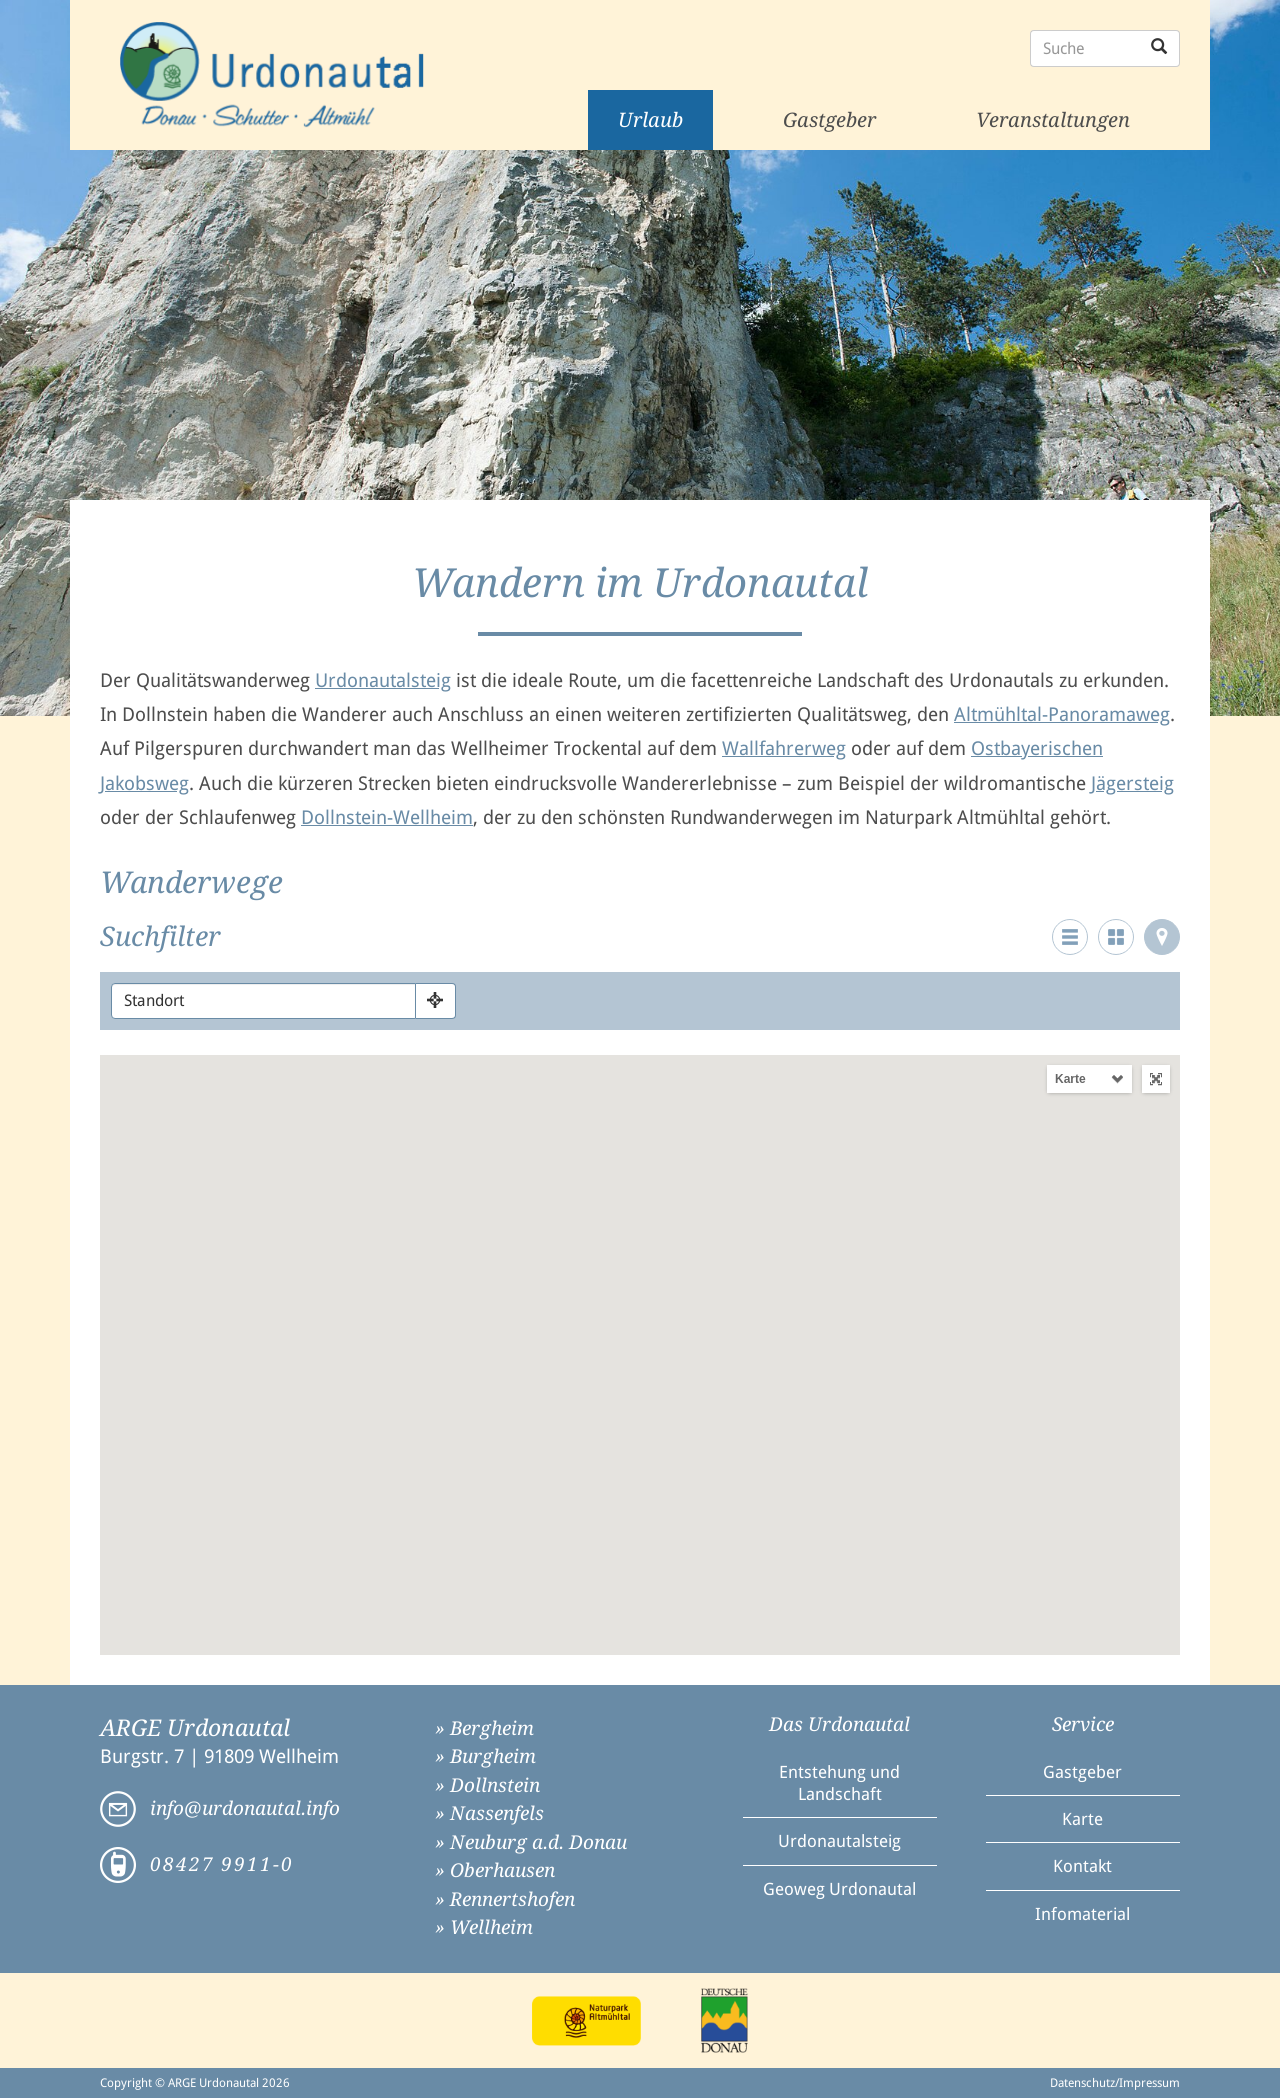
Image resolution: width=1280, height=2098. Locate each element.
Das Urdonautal (839, 1724)
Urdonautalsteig (383, 680)
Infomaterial (1082, 1914)
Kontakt (1082, 1866)
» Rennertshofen (505, 1899)
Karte (1070, 1079)
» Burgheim (485, 1756)
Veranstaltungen (1053, 120)
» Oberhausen (495, 1870)
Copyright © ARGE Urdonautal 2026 (195, 2083)
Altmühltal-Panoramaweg (1062, 714)
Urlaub (650, 120)
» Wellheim (484, 1927)
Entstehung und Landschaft (839, 1783)
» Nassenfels (489, 1813)
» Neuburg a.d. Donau (531, 1842)
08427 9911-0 (222, 1864)
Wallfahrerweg (784, 748)
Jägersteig (1132, 783)
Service (1083, 1724)
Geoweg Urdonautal (839, 1889)
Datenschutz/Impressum (1115, 2083)
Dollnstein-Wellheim (387, 817)
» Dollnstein (487, 1785)
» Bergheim (484, 1728)
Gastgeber (829, 120)
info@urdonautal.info (245, 1808)
